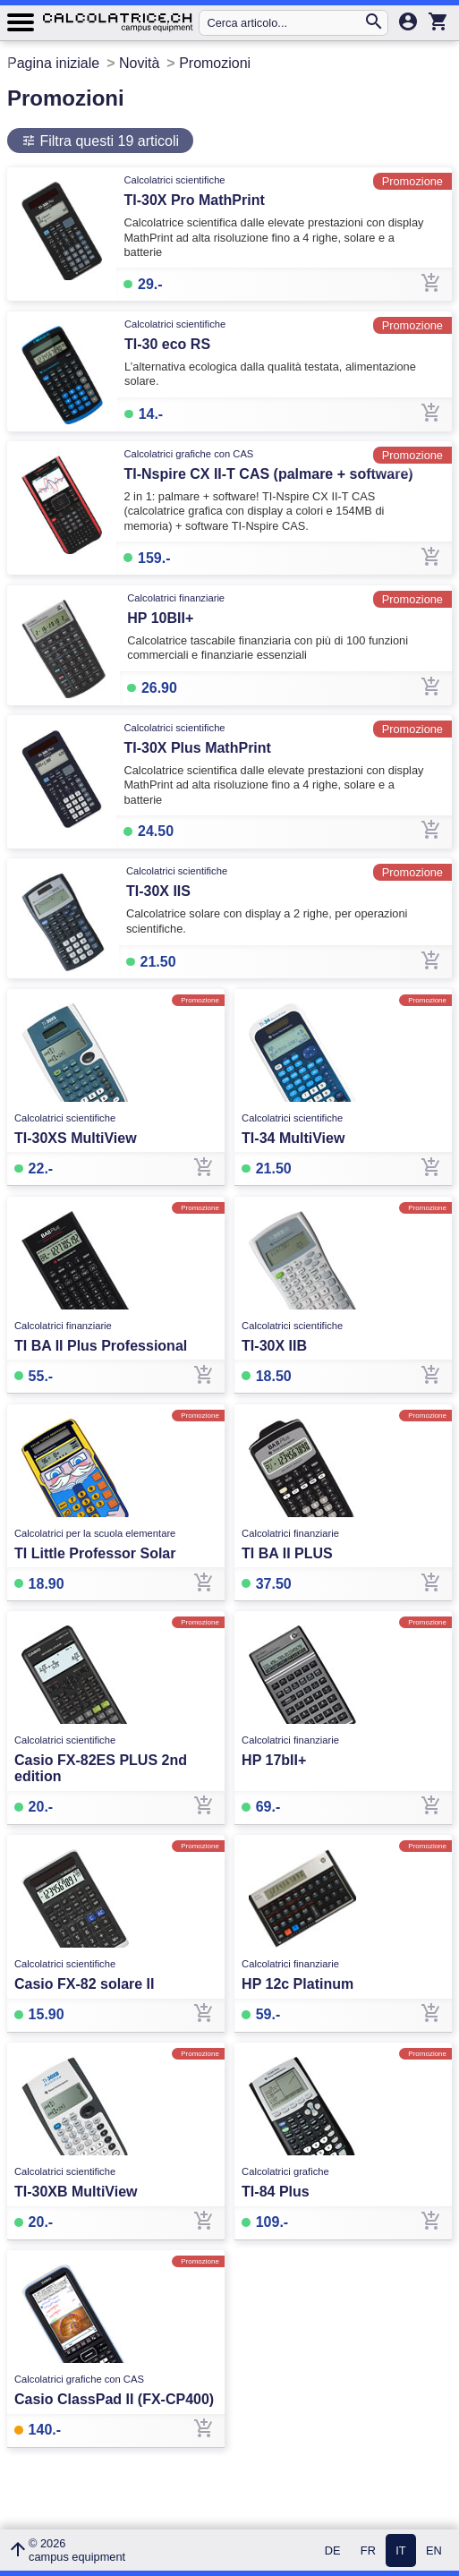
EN (434, 2550)
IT (400, 2550)
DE (333, 2550)
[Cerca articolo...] (285, 23)
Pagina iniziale (53, 63)
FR (368, 2550)
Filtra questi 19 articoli (107, 141)
